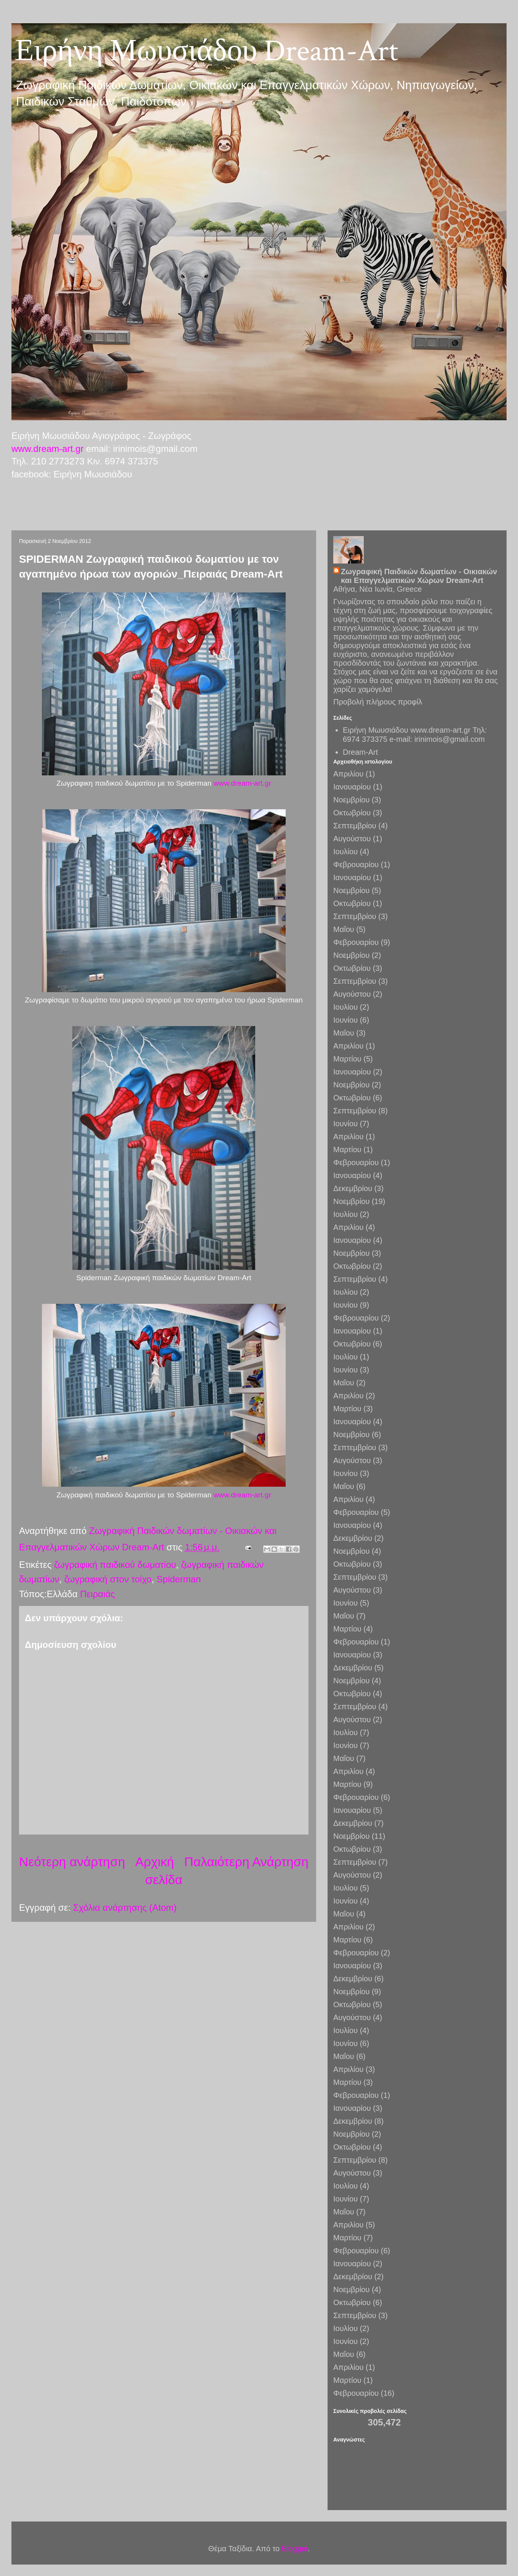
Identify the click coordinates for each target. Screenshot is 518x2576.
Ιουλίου (345, 851)
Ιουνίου (345, 1020)
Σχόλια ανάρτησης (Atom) (125, 1907)
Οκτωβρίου (352, 813)
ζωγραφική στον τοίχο (108, 1579)
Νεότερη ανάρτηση (72, 1862)
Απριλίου (348, 774)
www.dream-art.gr (47, 448)
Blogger (295, 2548)
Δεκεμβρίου (352, 1188)
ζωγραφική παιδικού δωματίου (115, 1564)
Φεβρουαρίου (356, 864)
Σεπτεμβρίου (354, 825)
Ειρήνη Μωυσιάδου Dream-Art (206, 51)
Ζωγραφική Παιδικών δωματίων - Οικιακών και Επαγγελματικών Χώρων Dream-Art (419, 575)
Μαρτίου (347, 1059)
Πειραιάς (97, 1594)
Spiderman (179, 1579)
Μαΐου (343, 929)
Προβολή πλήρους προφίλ (377, 702)
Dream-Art (360, 752)
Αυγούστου (352, 838)
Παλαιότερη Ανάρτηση (246, 1862)
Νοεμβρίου (351, 800)
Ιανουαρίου (352, 787)
